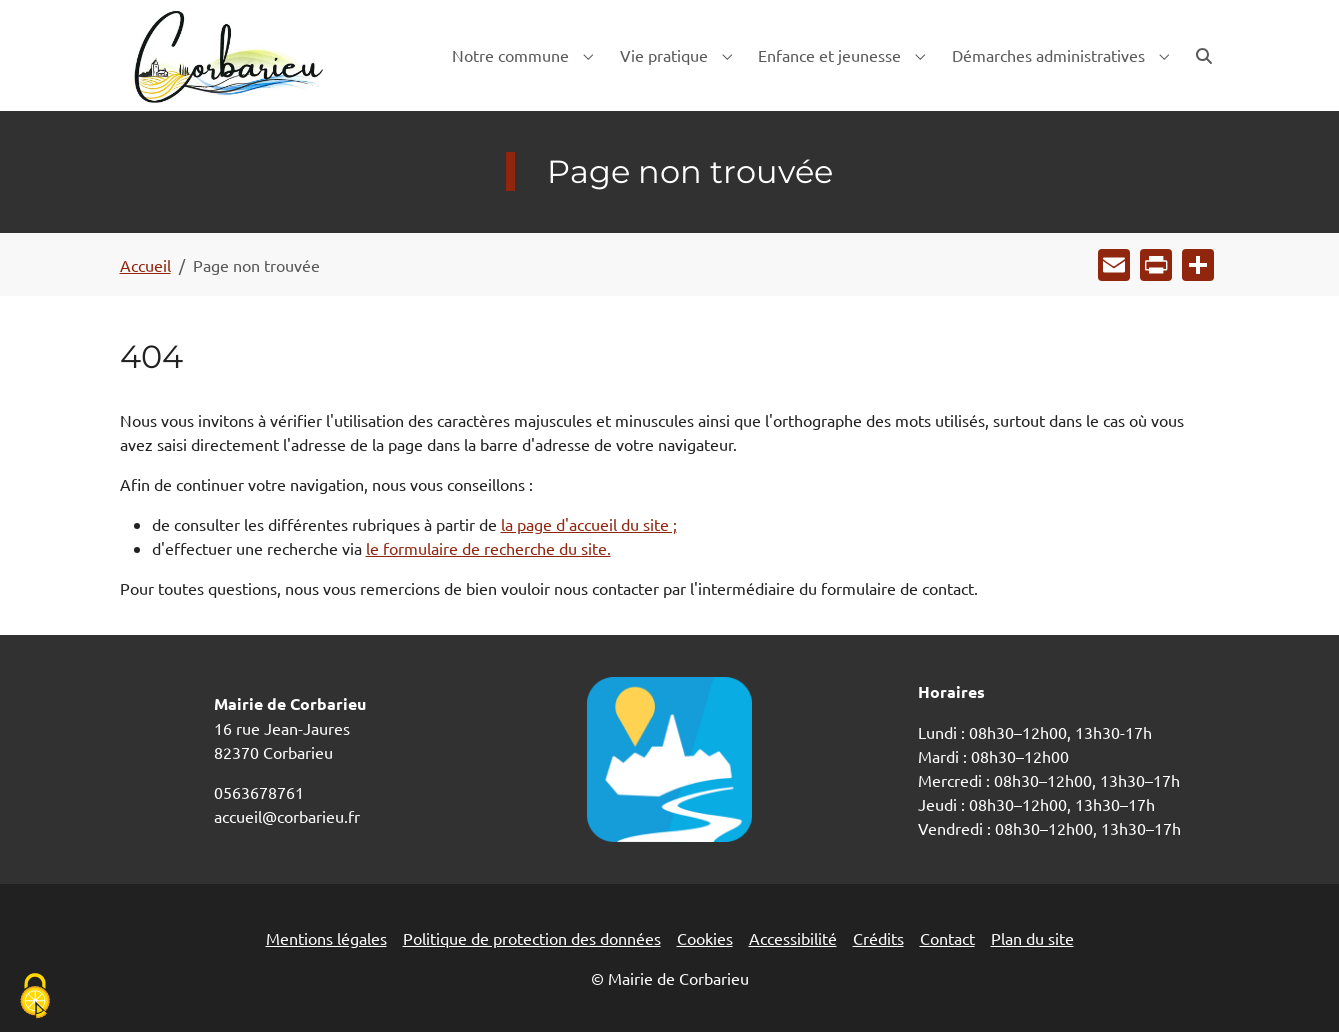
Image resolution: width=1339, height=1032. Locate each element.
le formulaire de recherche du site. (488, 548)
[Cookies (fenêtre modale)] (35, 997)
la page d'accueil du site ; (589, 524)
